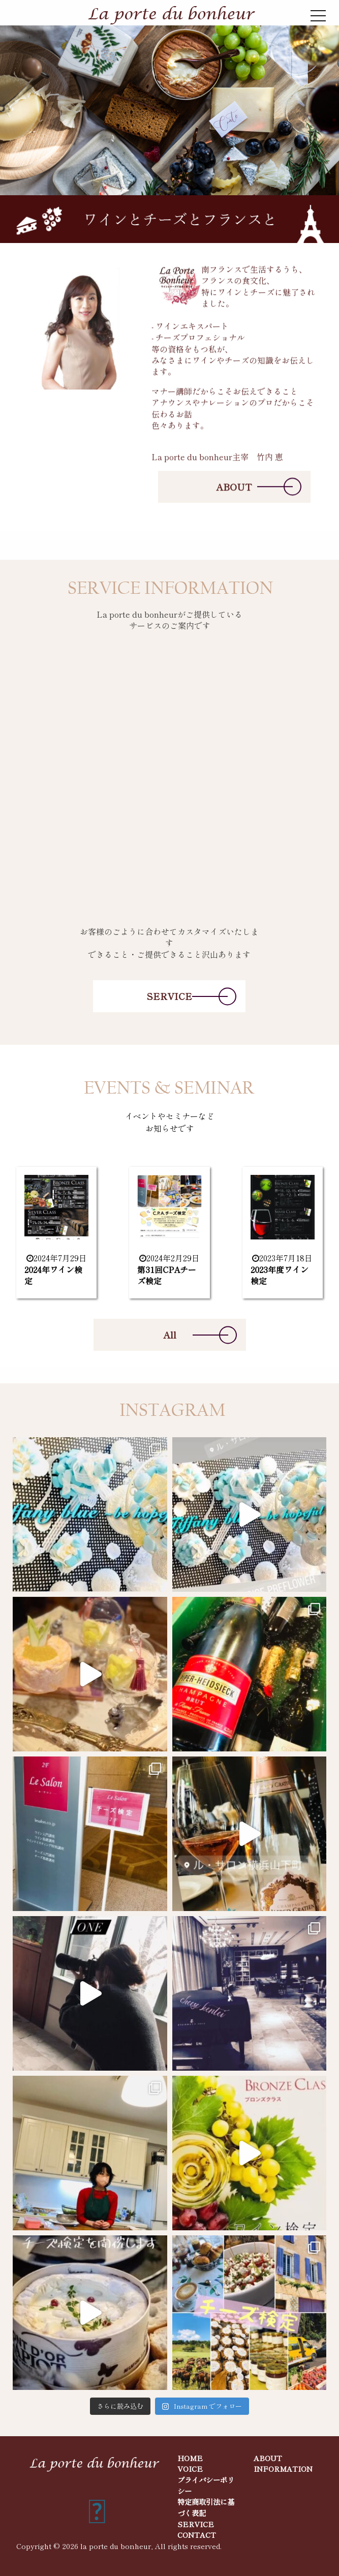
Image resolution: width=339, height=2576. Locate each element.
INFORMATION (283, 2468)
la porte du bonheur (115, 2545)
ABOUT (234, 488)
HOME (190, 2457)
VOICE (190, 2468)
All (169, 1334)
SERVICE (169, 996)
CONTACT (196, 2534)
